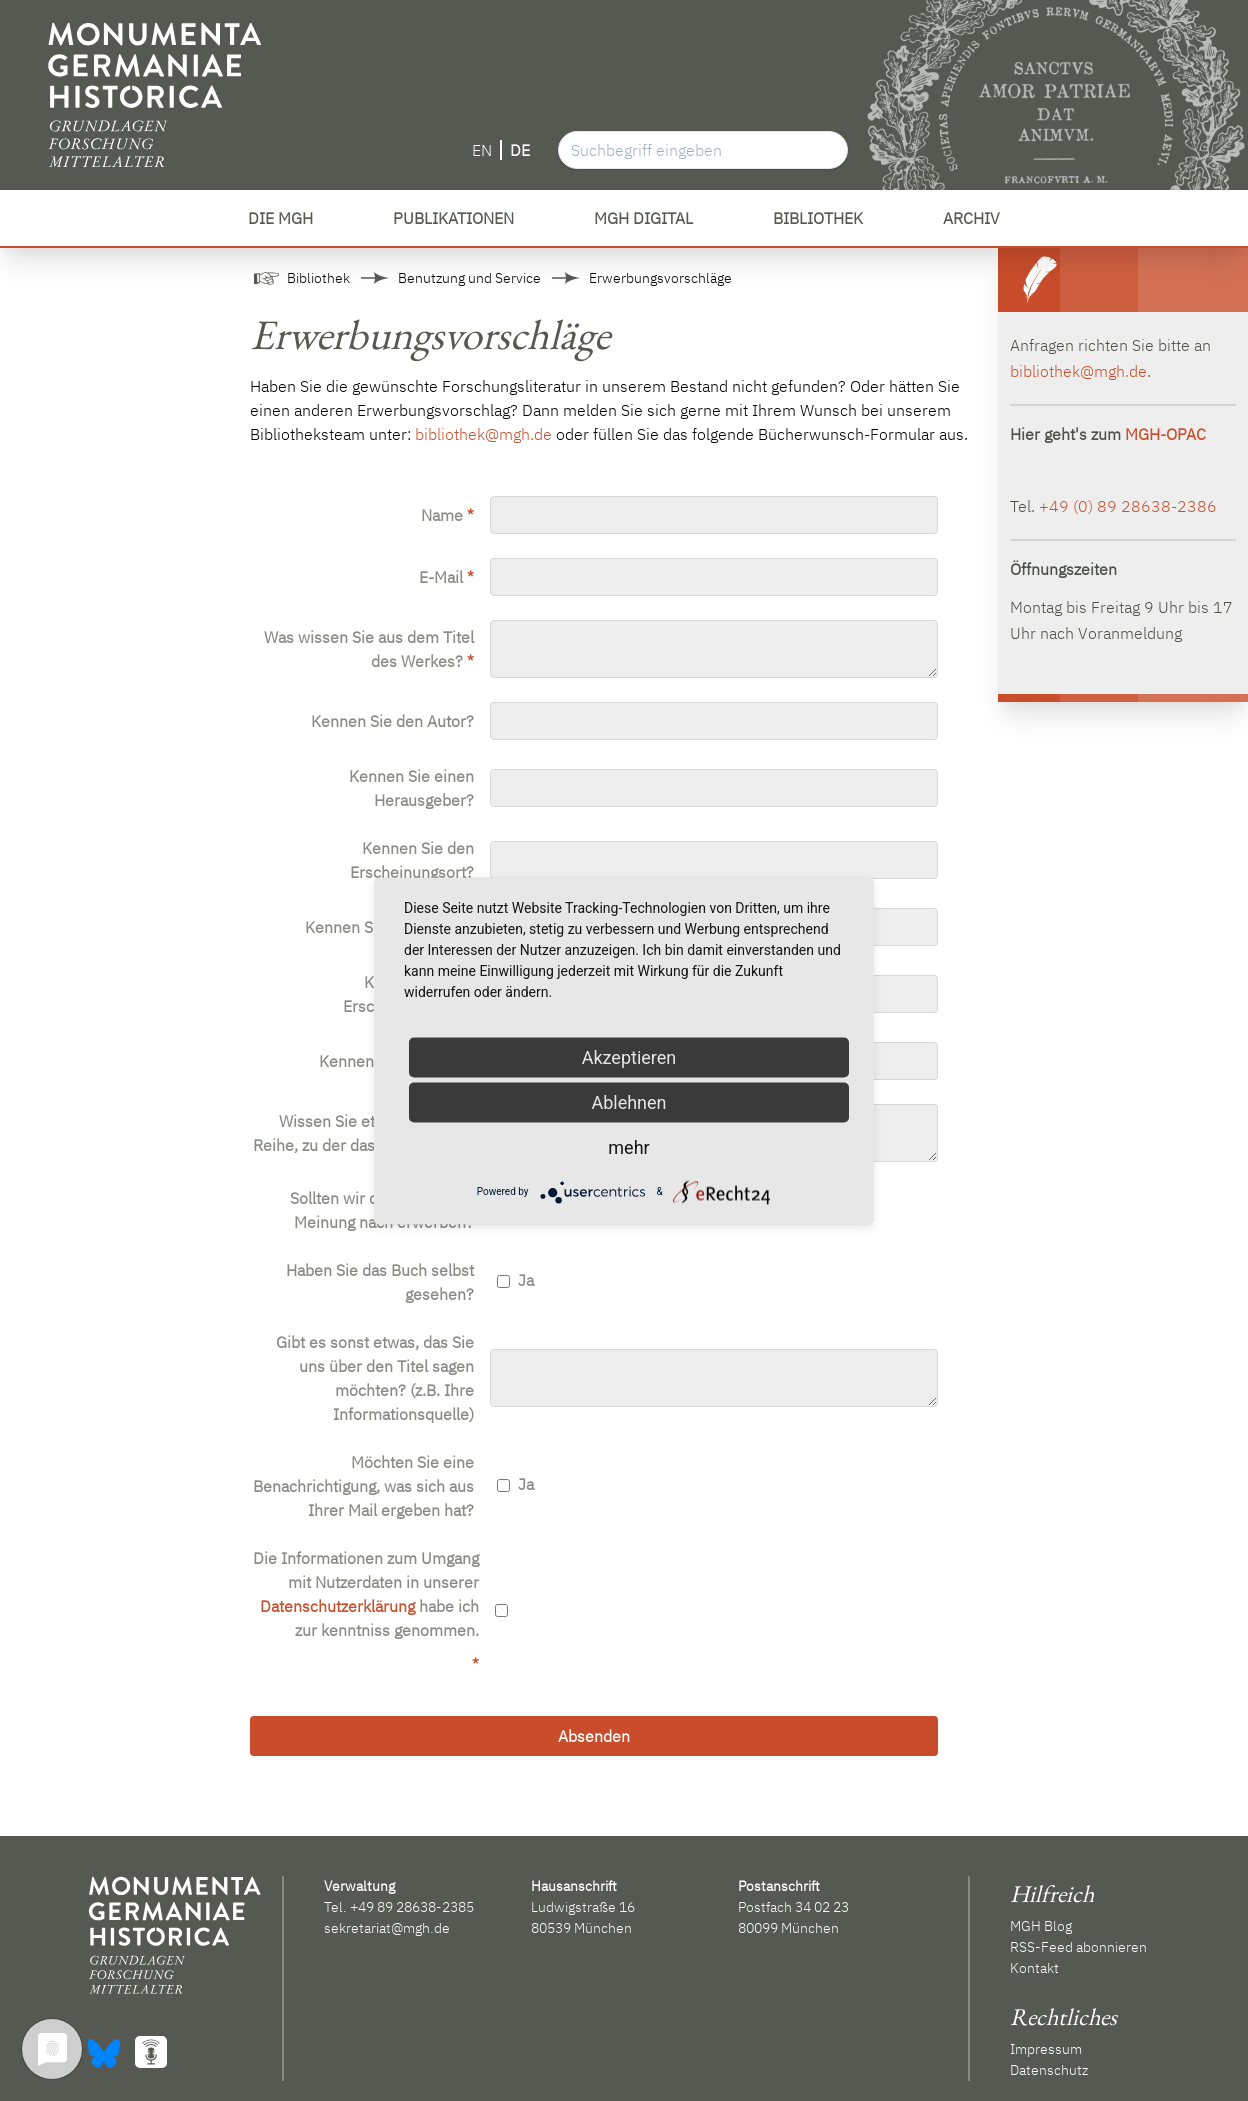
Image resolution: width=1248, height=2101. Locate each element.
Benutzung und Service (469, 278)
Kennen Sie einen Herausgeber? (411, 788)
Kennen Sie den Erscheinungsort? (412, 860)
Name (447, 515)
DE (520, 150)
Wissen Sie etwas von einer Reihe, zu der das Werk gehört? (363, 1133)
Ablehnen (628, 1101)
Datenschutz (1049, 2070)
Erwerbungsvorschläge (660, 278)
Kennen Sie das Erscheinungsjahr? (408, 994)
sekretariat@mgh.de (387, 1928)
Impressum (1046, 2049)
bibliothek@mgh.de (483, 434)
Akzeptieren (629, 1056)
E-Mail (446, 577)
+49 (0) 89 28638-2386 (1128, 506)
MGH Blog (1041, 1926)
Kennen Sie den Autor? (392, 721)
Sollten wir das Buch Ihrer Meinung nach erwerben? (382, 1210)
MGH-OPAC (1165, 434)
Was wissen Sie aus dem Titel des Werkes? (369, 649)
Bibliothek (318, 278)
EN (482, 150)
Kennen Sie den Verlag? (389, 927)
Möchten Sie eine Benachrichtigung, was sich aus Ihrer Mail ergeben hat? (363, 1486)
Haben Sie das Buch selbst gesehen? (380, 1282)
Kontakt (1034, 1968)
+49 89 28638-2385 (412, 1907)
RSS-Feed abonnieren (1078, 1947)
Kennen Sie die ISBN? (396, 1061)
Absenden (594, 1736)
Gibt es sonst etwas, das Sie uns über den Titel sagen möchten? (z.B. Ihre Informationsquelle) (375, 1378)
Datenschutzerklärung (337, 1606)
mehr (628, 1146)
